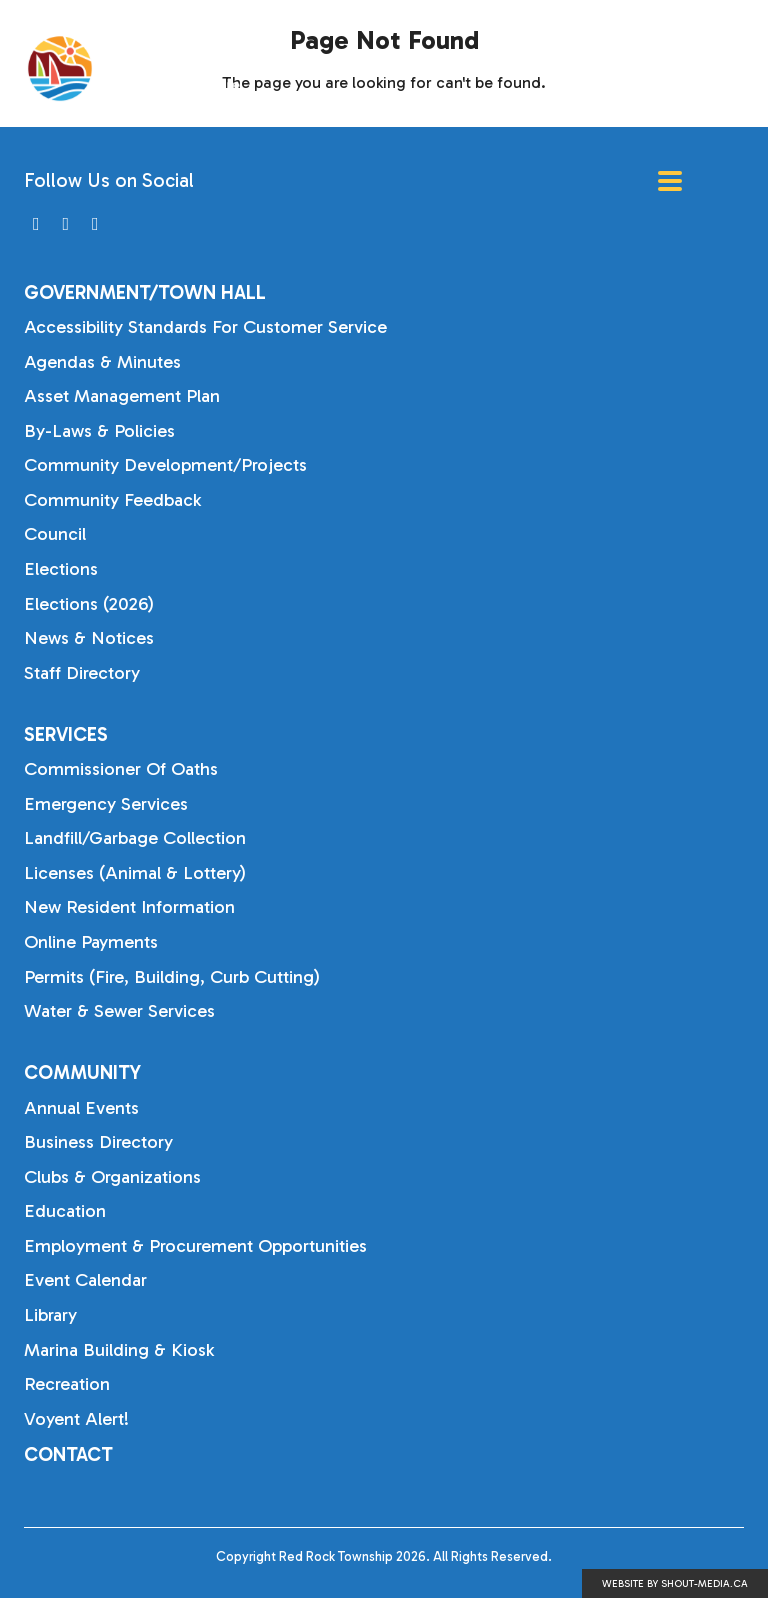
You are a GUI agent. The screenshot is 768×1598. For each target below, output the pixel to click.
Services (66, 734)
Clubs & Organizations (112, 1177)
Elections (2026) (89, 604)
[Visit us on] (36, 224)
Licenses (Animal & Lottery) (135, 873)
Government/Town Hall (145, 292)
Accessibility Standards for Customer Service (205, 327)
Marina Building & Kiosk (119, 1350)
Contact (68, 1454)
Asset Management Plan (122, 396)
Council (55, 534)
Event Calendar (85, 1280)
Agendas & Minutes (102, 362)
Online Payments (91, 942)
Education (65, 1211)
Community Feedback (112, 500)
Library (50, 1315)
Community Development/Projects (165, 465)
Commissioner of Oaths (121, 769)
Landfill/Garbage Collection (135, 838)
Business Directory (98, 1142)
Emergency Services (106, 804)
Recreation (67, 1384)
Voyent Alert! (76, 1419)
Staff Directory (82, 673)
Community (82, 1072)
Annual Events (81, 1108)
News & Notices (89, 638)
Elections (61, 569)
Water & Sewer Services (119, 1011)
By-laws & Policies (99, 431)
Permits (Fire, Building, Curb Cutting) (172, 977)
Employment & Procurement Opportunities (195, 1246)
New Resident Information (129, 907)
